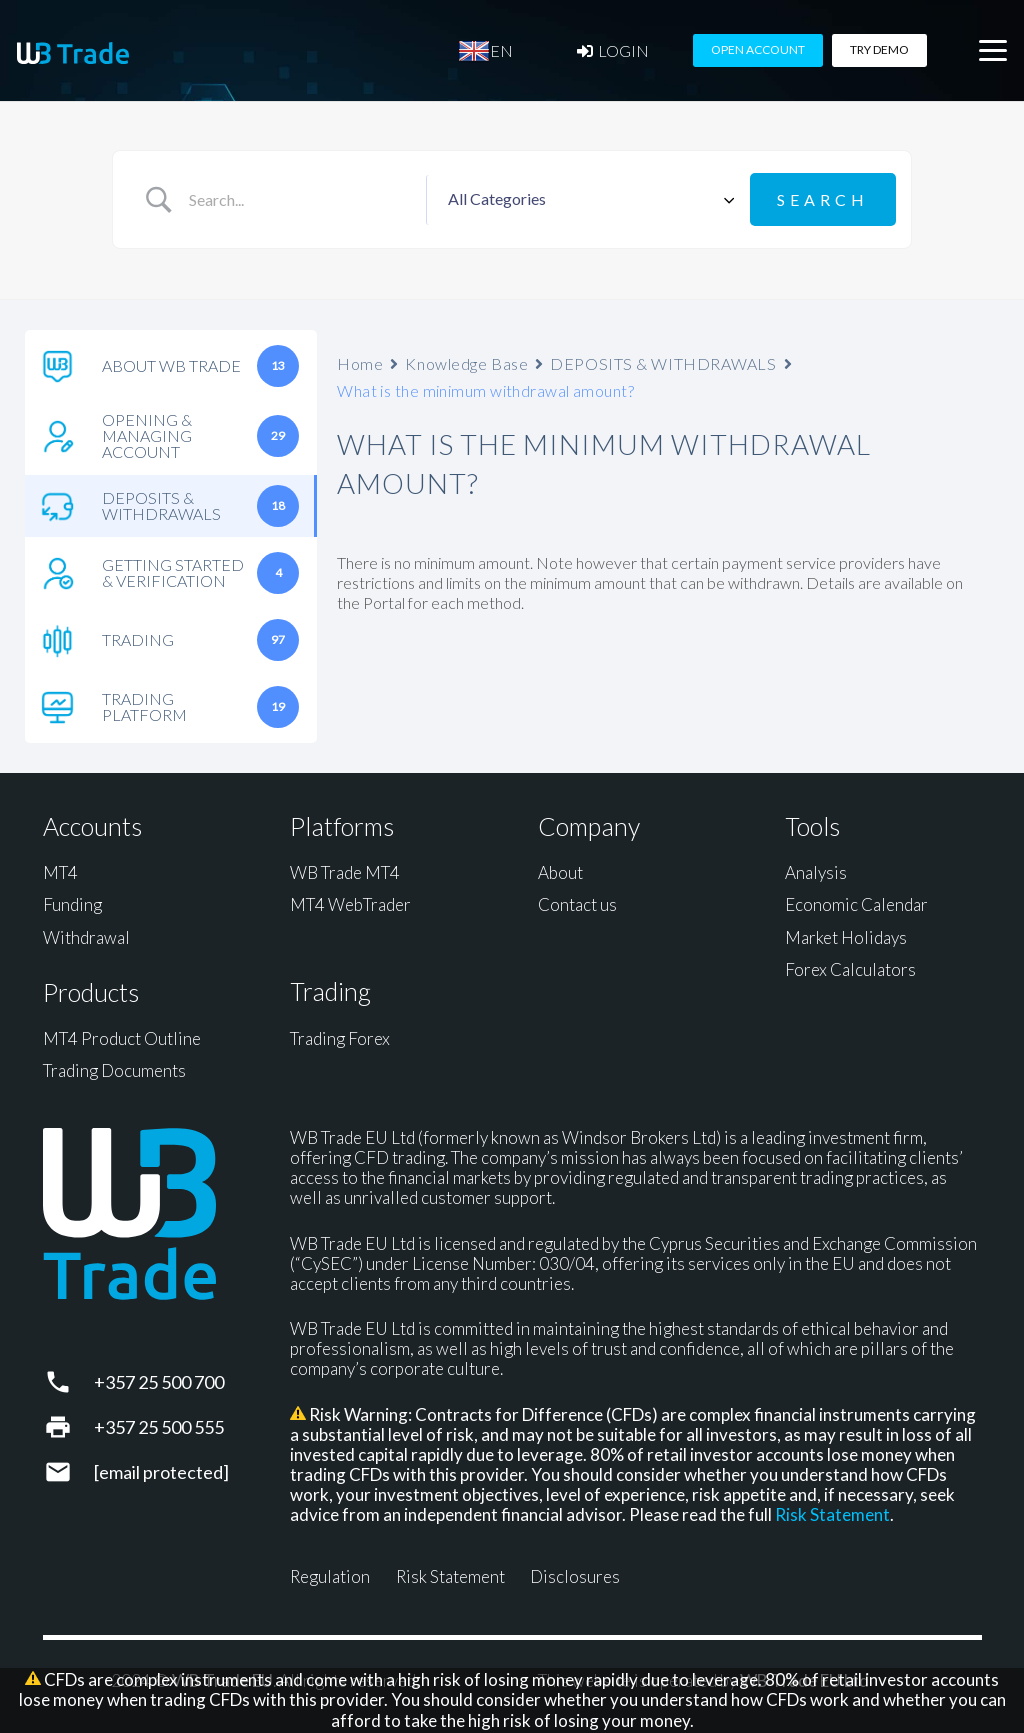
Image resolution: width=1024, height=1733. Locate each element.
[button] (992, 51)
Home (360, 363)
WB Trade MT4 (345, 872)
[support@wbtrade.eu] (68, 1472)
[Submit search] (823, 199)
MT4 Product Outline (122, 1038)
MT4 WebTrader (350, 904)
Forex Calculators (850, 969)
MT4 (60, 872)
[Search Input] (299, 200)
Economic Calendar (856, 904)
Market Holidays (846, 937)
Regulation (330, 1576)
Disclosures (575, 1576)
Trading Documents (114, 1070)
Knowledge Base (466, 363)
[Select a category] (588, 200)
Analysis (816, 872)
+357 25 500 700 (159, 1382)
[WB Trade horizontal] (73, 53)
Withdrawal (86, 937)
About (560, 872)
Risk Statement (832, 1514)
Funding (72, 904)
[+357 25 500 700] (68, 1382)
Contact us (577, 904)
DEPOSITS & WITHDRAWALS (663, 363)
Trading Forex (340, 1038)
